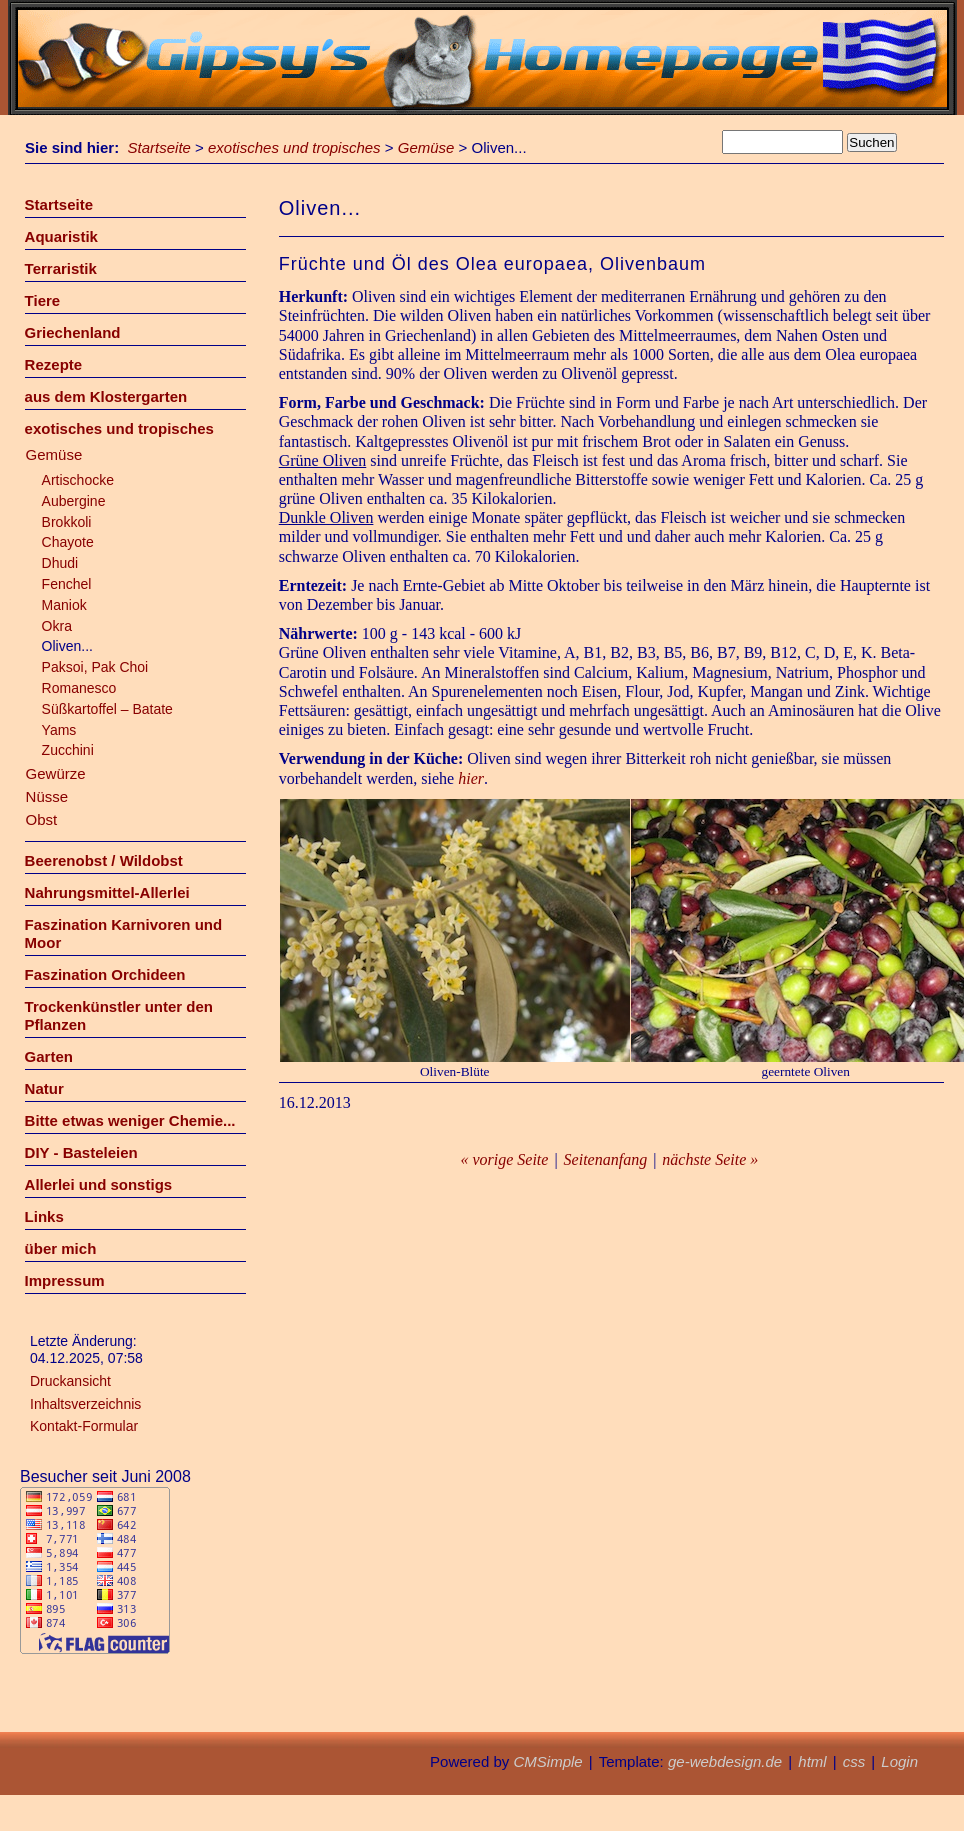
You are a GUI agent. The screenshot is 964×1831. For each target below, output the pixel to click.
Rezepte (54, 364)
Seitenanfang (606, 1159)
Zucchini (68, 750)
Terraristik (61, 268)
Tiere (43, 300)
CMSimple (547, 1761)
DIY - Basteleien (81, 1152)
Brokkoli (67, 522)
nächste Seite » (710, 1159)
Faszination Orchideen (105, 974)
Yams (59, 730)
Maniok (64, 605)
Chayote (68, 542)
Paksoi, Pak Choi (95, 667)
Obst (42, 819)
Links (44, 1216)
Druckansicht (70, 1381)
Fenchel (67, 584)
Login (899, 1761)
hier (471, 778)
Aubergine (74, 501)
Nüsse (47, 796)
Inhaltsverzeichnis (85, 1404)
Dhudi (60, 563)
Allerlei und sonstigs (99, 1184)
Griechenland (73, 332)
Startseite (159, 147)
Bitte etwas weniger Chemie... (130, 1120)
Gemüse (426, 147)
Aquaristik (61, 236)
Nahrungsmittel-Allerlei (107, 892)
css (854, 1761)
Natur (44, 1088)
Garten (49, 1056)
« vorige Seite (504, 1159)
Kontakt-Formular (84, 1426)
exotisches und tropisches (294, 147)
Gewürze (56, 773)
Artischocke (78, 480)
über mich (61, 1248)
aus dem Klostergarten (106, 396)
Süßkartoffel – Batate (107, 709)
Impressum (65, 1280)
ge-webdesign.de (725, 1761)
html (812, 1761)
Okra (57, 626)
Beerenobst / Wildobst (104, 860)
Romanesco (79, 688)
